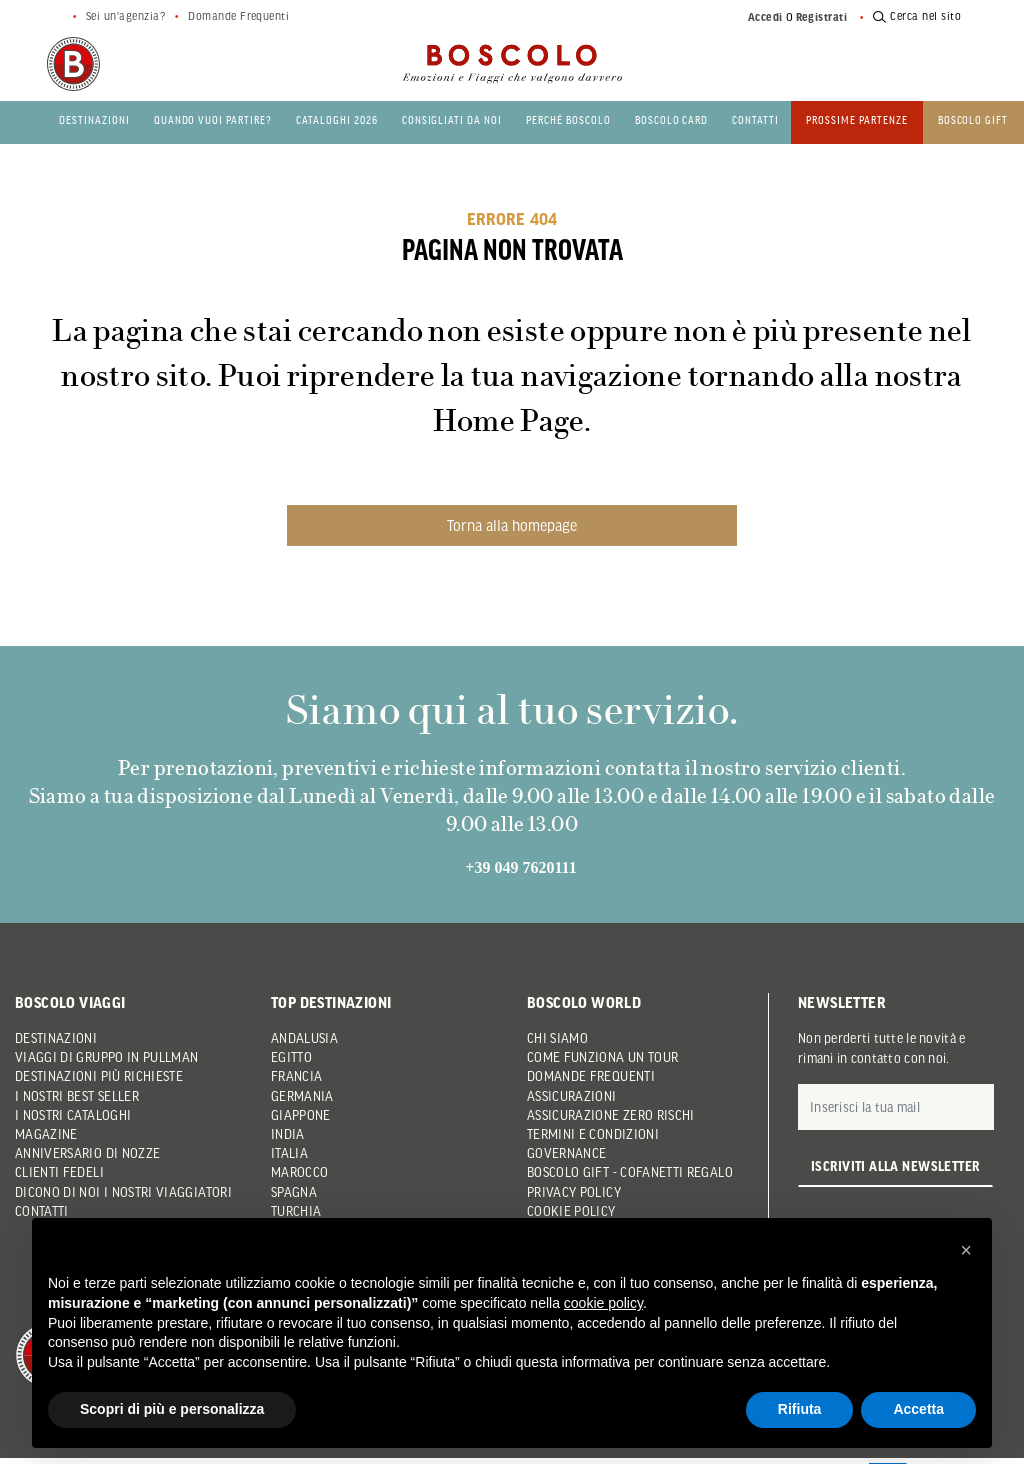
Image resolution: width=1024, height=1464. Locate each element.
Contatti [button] (755, 119)
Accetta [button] (918, 1409)
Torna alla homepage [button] (512, 525)
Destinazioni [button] (94, 119)
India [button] (288, 1134)
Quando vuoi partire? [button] (213, 119)
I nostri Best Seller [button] (77, 1096)
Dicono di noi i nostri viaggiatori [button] (123, 1192)
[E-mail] (896, 1107)
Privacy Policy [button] (574, 1192)
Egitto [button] (291, 1057)
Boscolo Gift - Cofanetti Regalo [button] (630, 1172)
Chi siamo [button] (557, 1038)
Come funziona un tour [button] (602, 1057)
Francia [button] (296, 1076)
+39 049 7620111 (520, 867)
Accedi (765, 17)
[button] (966, 1250)
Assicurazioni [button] (572, 1096)
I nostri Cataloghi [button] (73, 1115)
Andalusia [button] (304, 1038)
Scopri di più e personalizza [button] (172, 1409)
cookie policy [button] (603, 1303)
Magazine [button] (46, 1134)
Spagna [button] (294, 1192)
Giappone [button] (301, 1115)
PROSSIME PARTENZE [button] (857, 119)
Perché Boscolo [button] (568, 119)
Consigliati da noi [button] (452, 119)
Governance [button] (567, 1153)
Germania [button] (302, 1096)
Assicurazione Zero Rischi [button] (611, 1115)
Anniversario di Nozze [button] (87, 1153)
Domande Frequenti (238, 16)
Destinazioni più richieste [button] (99, 1076)
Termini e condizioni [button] (593, 1134)
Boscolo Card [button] (672, 119)
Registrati (822, 17)
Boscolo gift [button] (973, 119)
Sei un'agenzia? (125, 16)
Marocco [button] (299, 1172)
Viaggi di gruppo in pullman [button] (106, 1057)
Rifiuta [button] (800, 1409)
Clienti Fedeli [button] (59, 1172)
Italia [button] (289, 1153)
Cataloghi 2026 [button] (337, 119)
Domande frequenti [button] (591, 1076)
